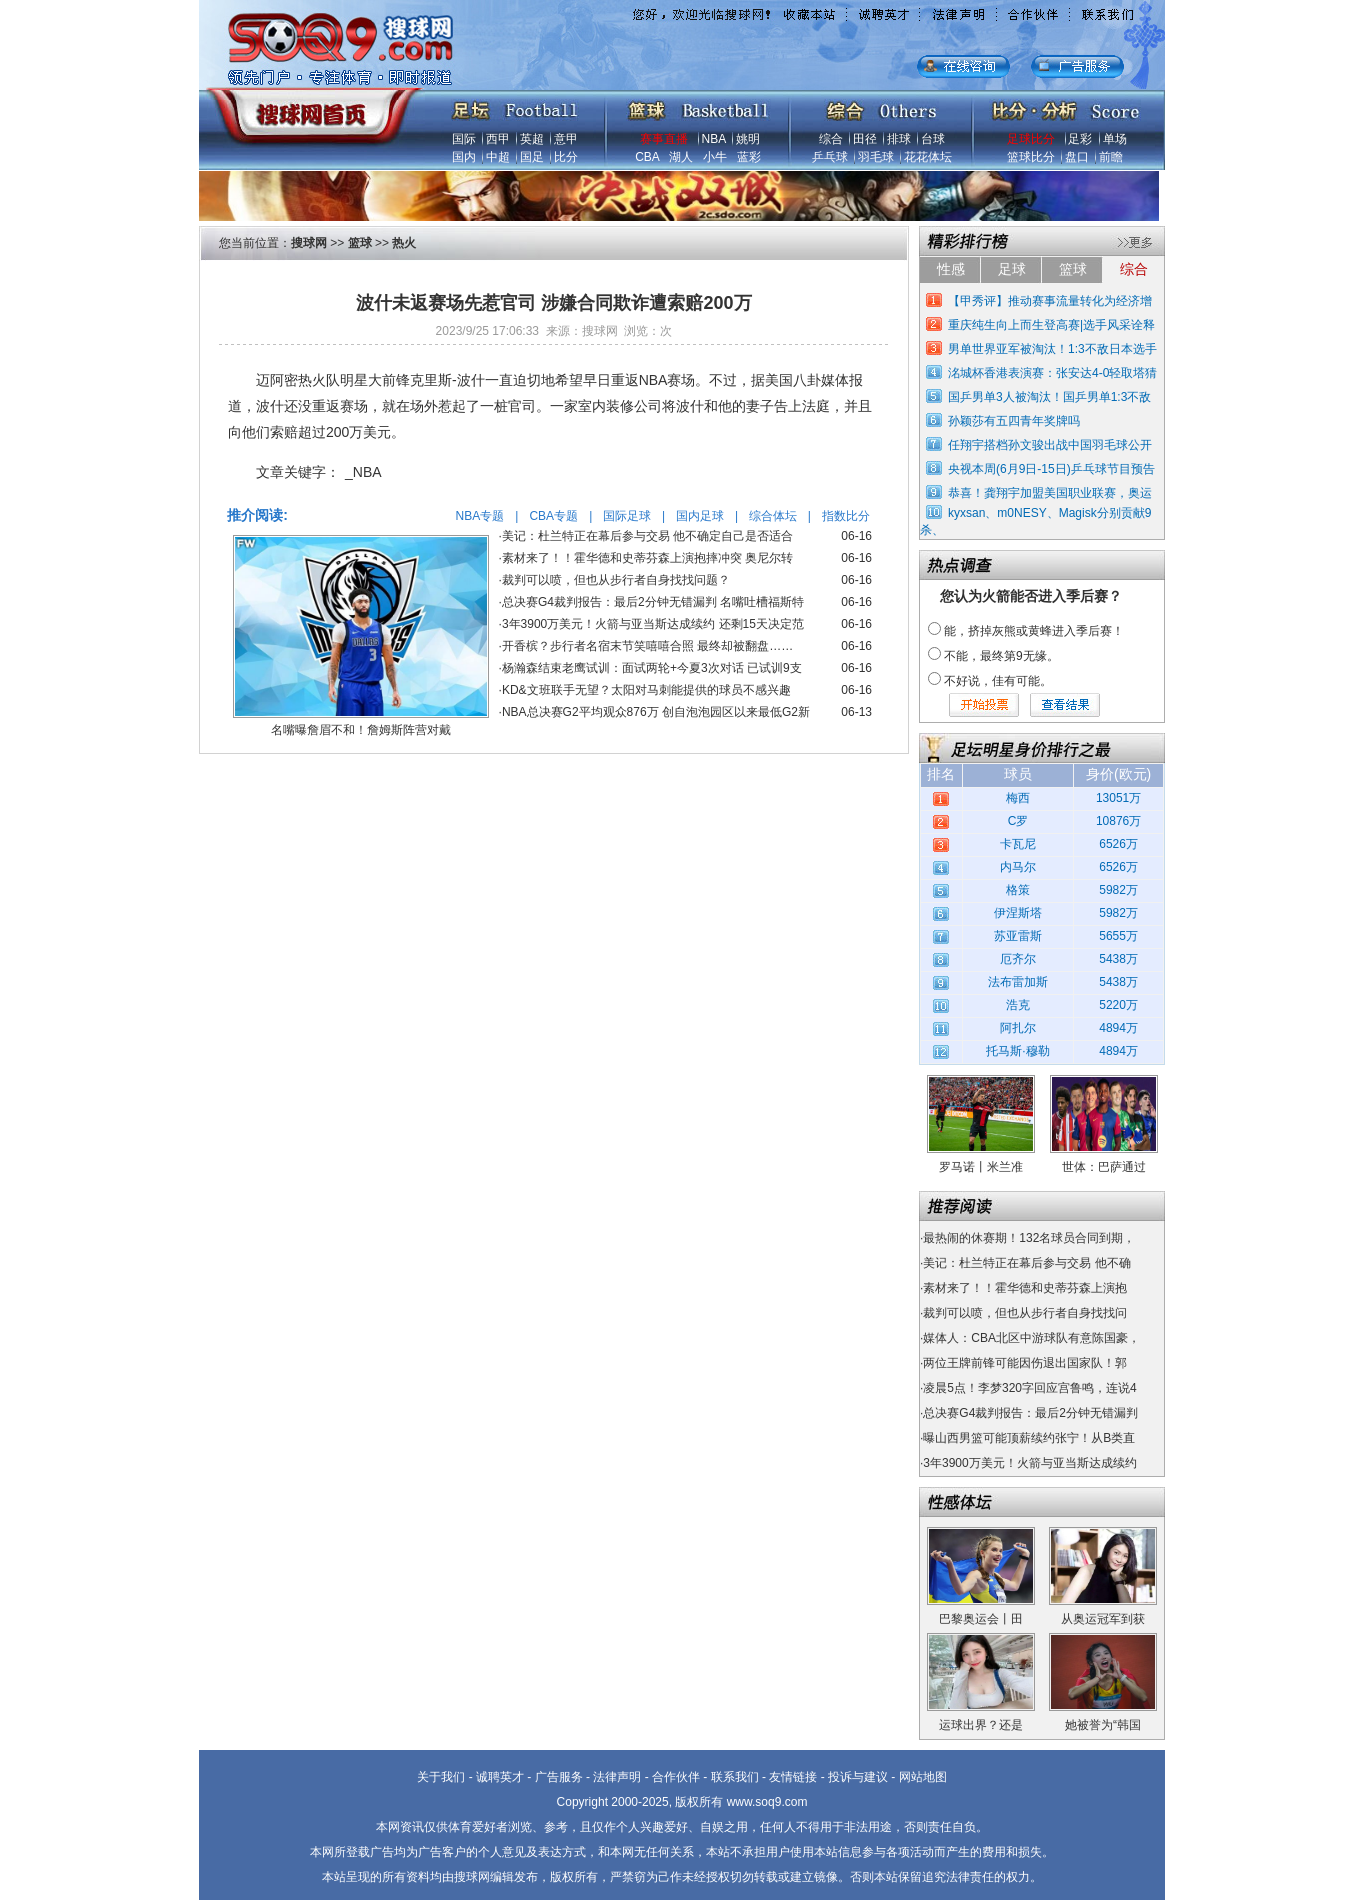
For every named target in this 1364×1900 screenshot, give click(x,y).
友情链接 (793, 1777)
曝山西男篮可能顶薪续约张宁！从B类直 (1029, 1438)
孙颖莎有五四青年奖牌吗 (1014, 421)
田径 (865, 139)
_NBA (363, 472)
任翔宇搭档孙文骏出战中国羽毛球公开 (1050, 445)
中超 (498, 157)
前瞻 (1111, 157)
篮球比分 (1031, 157)
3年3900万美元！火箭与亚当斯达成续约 (1029, 1463)
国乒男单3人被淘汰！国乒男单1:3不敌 (1049, 397)
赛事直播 (664, 139)
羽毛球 (876, 157)
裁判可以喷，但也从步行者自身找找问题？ (616, 580)
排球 (899, 139)
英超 (532, 139)
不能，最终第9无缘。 (1001, 656)
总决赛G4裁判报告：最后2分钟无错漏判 (1030, 1413)
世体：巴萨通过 (1104, 1167)
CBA (647, 157)
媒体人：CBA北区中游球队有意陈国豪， (1031, 1338)
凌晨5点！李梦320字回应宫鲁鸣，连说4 (1029, 1388)
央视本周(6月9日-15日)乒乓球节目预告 (1051, 469)
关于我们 (441, 1777)
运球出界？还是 (981, 1725)
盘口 (1077, 157)
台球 (933, 139)
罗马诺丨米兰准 (981, 1167)
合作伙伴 (676, 1777)
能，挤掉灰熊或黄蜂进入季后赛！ (1034, 631)
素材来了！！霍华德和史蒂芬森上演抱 (1025, 1288)
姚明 (748, 139)
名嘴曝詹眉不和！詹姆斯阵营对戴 (361, 730)
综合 (831, 139)
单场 (1115, 139)
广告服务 (559, 1777)
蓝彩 (749, 157)
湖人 (681, 157)
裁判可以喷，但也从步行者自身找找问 (1025, 1313)
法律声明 (617, 1777)
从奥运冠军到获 (1103, 1619)
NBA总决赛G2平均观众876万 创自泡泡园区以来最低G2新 (656, 712)
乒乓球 (830, 157)
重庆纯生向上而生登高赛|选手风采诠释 (1051, 325)
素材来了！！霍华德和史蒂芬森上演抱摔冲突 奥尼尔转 (647, 558)
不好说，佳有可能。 (998, 681)
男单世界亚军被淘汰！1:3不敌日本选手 (1052, 349)
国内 (464, 157)
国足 (532, 157)
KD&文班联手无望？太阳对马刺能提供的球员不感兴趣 (646, 690)
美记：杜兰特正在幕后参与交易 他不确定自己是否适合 (647, 536)
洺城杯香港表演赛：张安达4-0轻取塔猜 (1052, 373)
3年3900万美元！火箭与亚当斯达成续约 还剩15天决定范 (653, 624)
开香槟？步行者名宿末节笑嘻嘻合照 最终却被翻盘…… (647, 646)
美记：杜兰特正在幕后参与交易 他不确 (1026, 1263)
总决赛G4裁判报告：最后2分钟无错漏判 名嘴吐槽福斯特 (653, 602)
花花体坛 (928, 157)
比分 (566, 157)
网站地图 (923, 1777)
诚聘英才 (500, 1777)
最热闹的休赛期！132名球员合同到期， (1029, 1238)
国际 (464, 139)
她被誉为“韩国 (1103, 1725)
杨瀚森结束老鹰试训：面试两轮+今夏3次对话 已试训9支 (652, 668)
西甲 (498, 139)
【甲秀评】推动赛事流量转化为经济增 (1050, 301)
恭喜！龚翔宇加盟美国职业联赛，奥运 (1050, 493)
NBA (714, 139)
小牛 (715, 157)
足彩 (1080, 139)
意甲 (566, 139)
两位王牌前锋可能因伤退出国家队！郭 (1025, 1363)
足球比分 (1031, 139)
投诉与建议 (858, 1777)
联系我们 (735, 1777)
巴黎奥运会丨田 (981, 1619)
